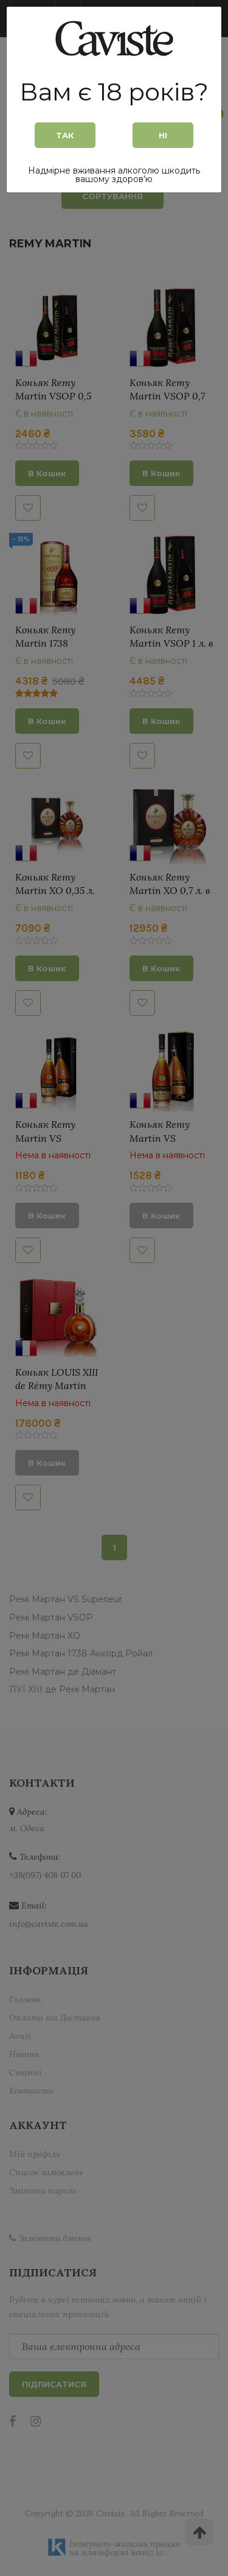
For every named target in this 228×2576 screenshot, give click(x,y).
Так (65, 135)
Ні (163, 135)
